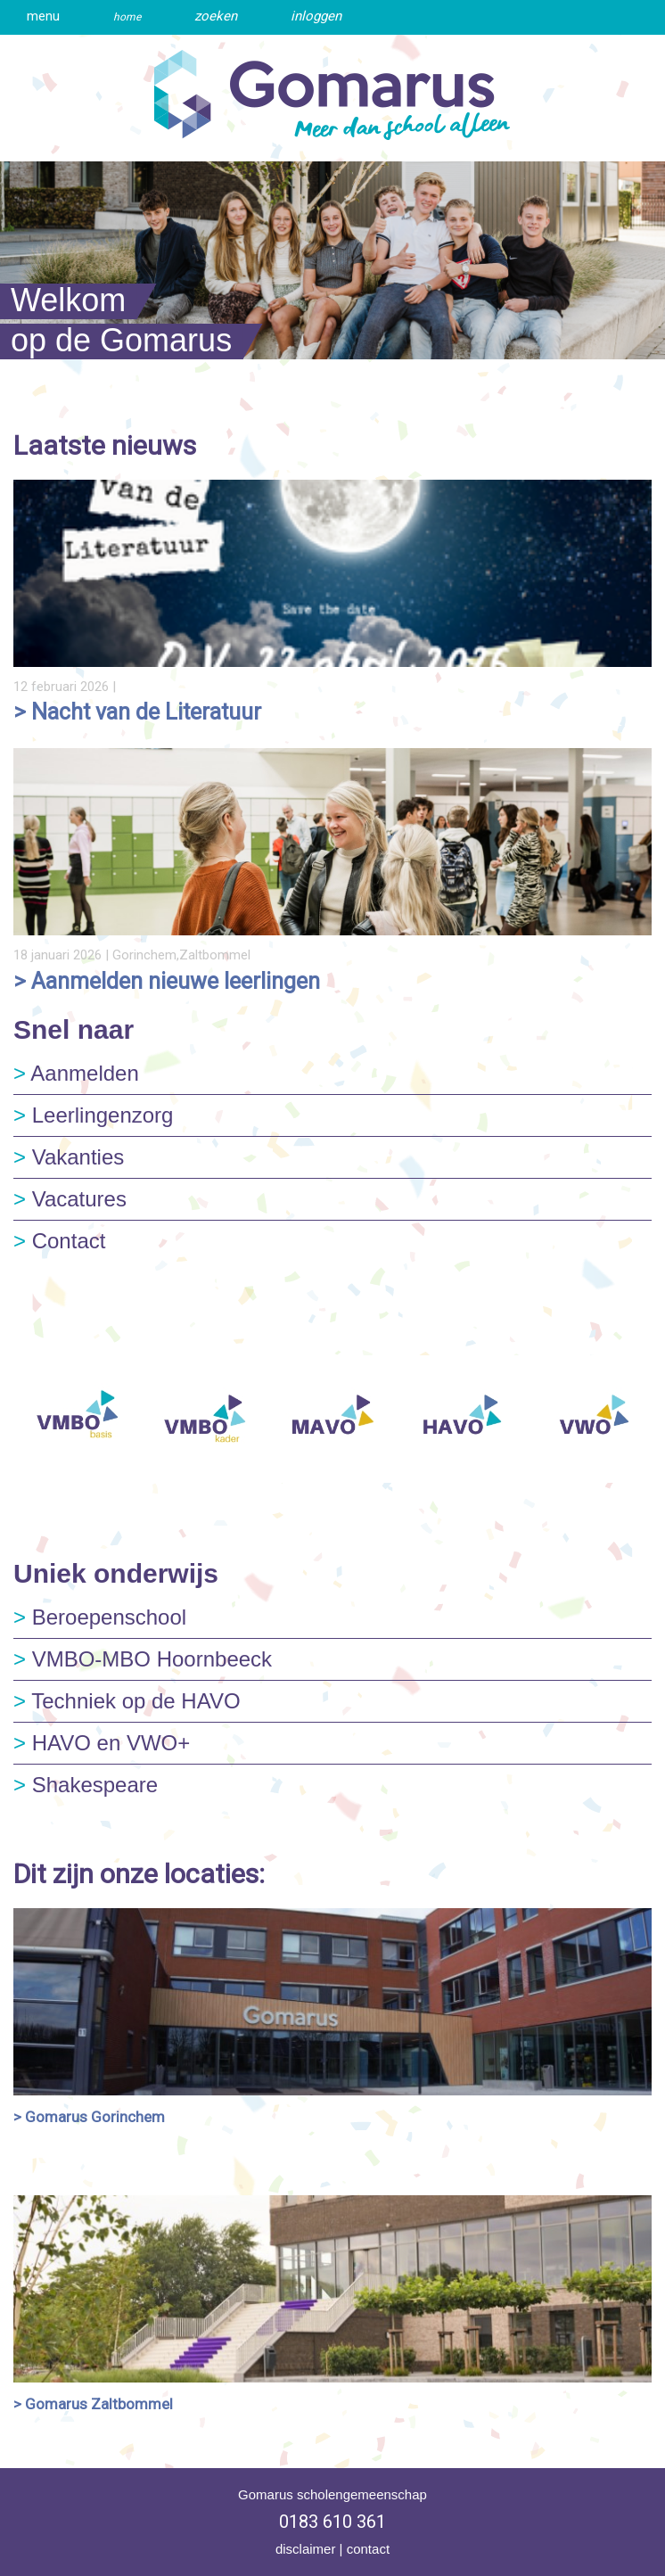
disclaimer (305, 2548)
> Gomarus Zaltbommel (93, 2404)
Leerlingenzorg (93, 1115)
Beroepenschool (99, 1617)
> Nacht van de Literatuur (137, 712)
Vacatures (70, 1199)
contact (368, 2548)
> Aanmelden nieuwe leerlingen (166, 981)
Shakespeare (85, 1785)
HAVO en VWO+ (101, 1743)
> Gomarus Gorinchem (89, 2117)
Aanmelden (76, 1073)
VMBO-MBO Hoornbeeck (142, 1659)
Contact (59, 1241)
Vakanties (68, 1157)
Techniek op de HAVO (127, 1701)
